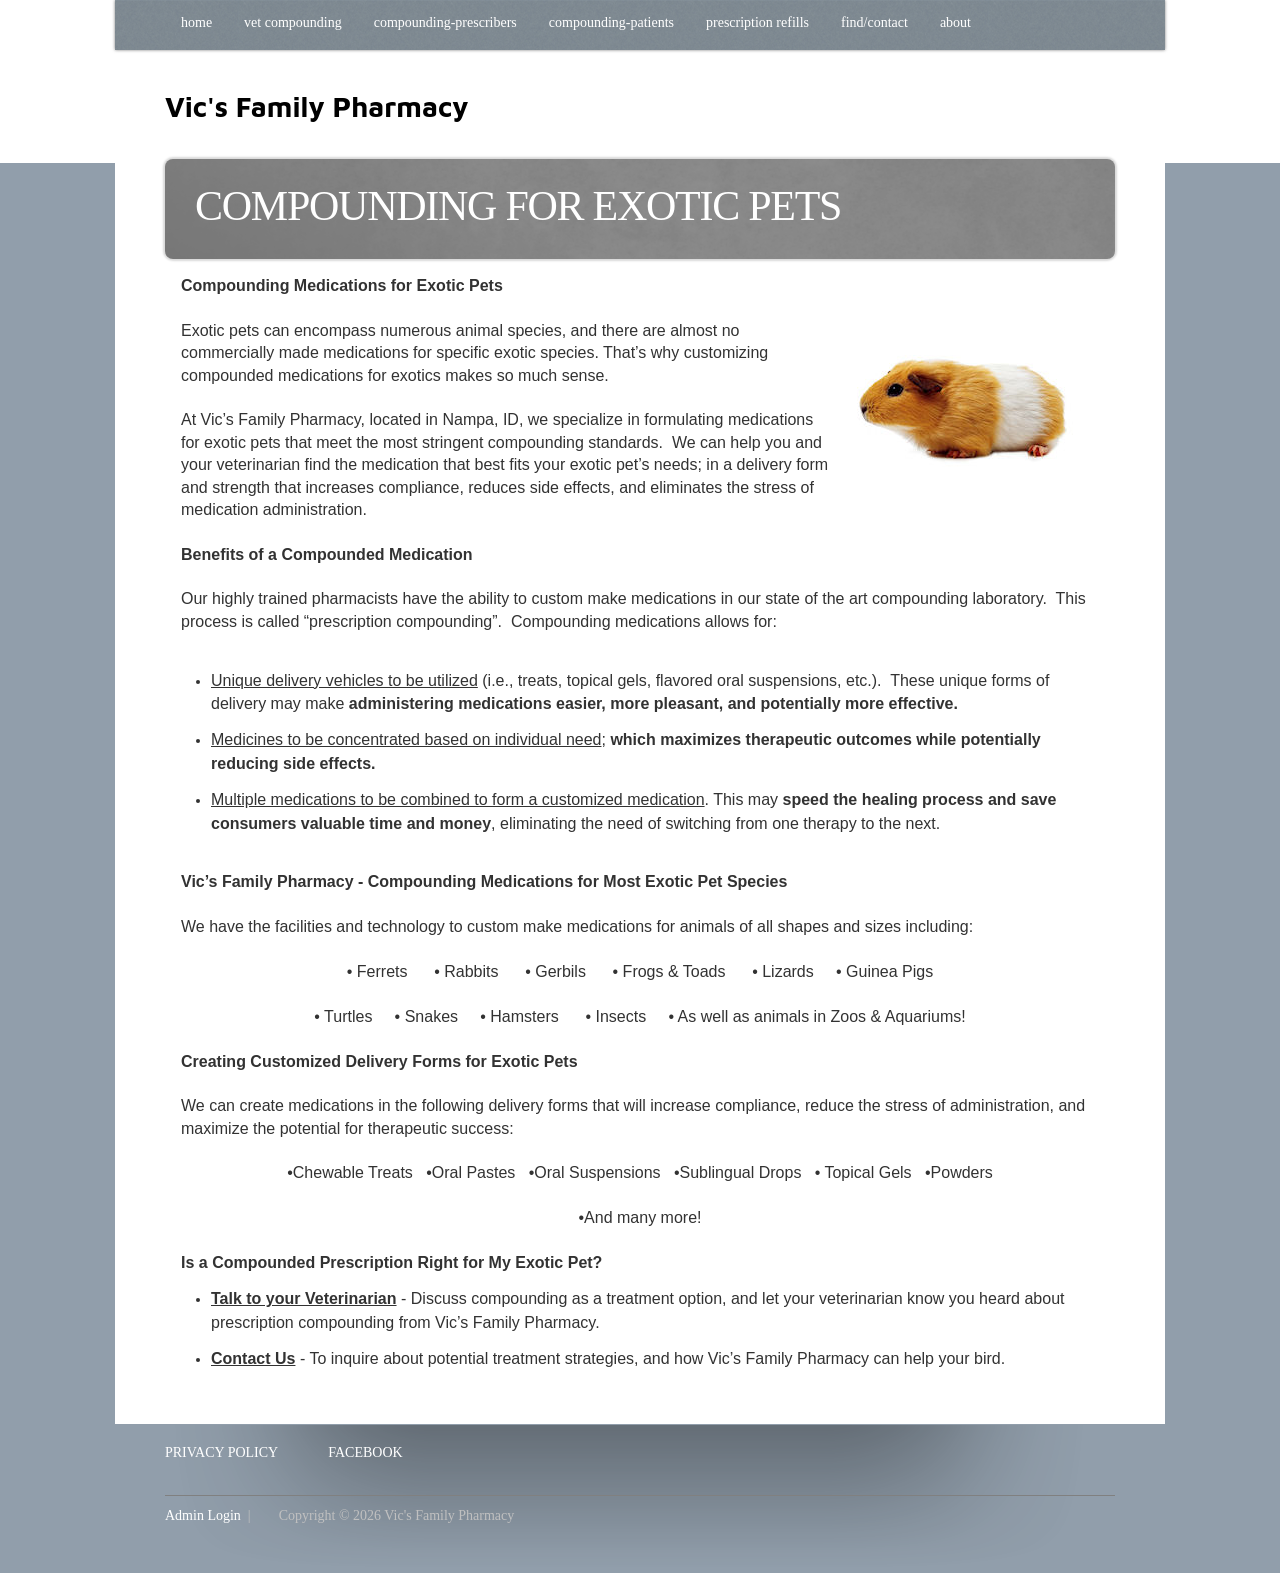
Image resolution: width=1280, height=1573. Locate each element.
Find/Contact (874, 22)
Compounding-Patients (611, 22)
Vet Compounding (293, 22)
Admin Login (203, 1515)
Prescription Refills (757, 22)
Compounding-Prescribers (445, 22)
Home (196, 22)
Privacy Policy (221, 1452)
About (955, 22)
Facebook (365, 1452)
